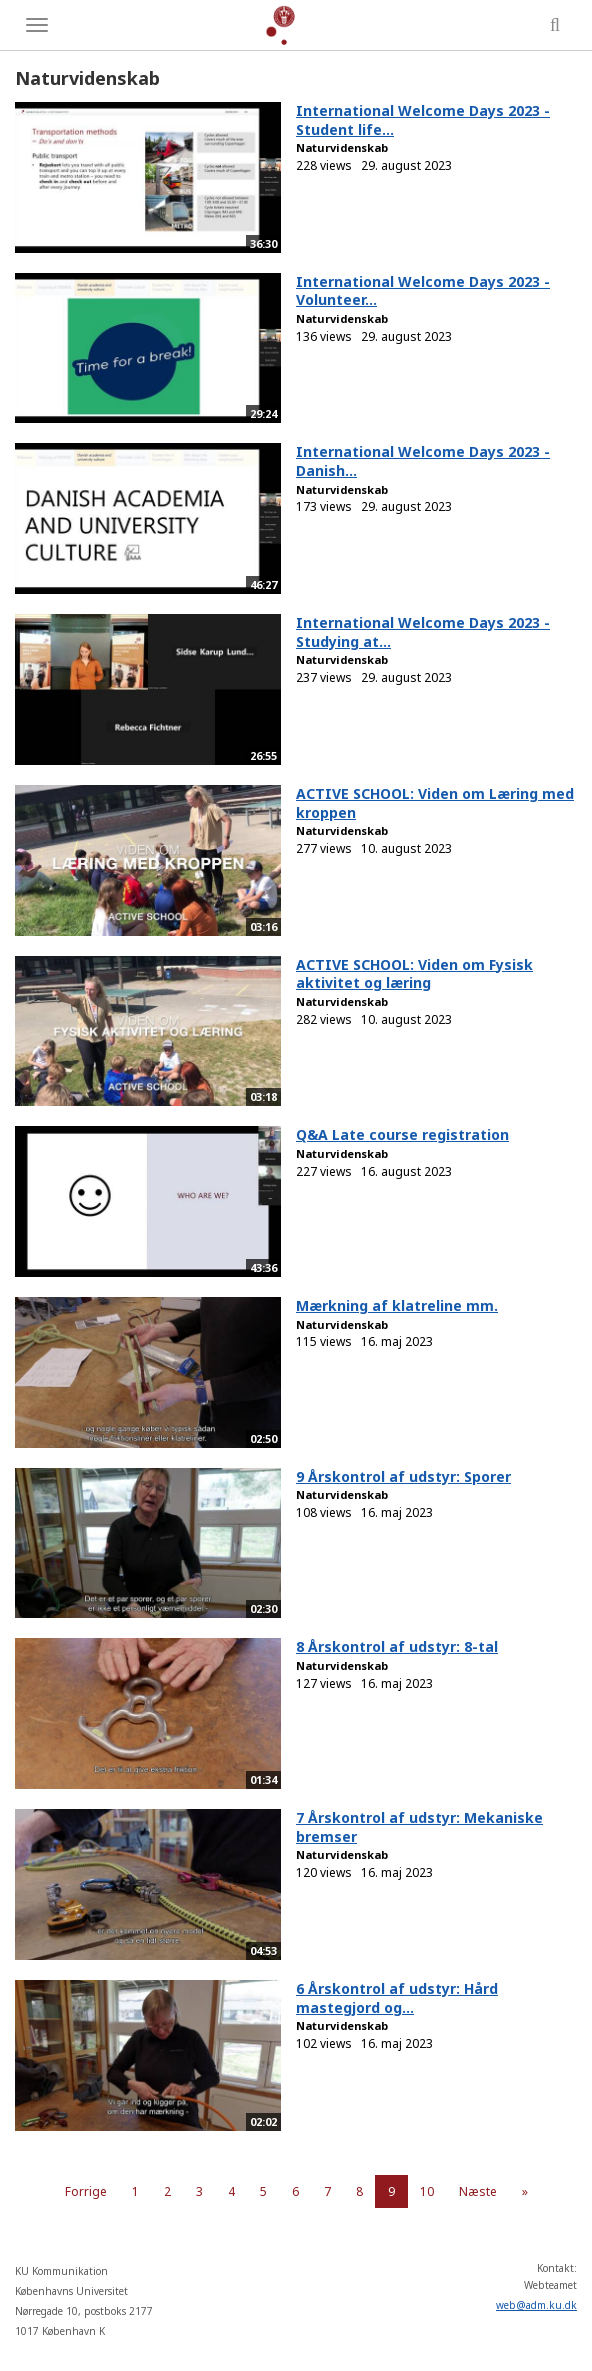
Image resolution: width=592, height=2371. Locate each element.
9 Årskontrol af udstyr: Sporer (403, 1476)
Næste (478, 2191)
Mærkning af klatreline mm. (397, 1305)
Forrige (86, 2191)
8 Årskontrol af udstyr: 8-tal (397, 1646)
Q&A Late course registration (402, 1134)
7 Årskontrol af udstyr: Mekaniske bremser (419, 1827)
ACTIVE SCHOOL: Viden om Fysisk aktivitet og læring (414, 974)
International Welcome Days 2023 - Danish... (423, 461)
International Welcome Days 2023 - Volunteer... (423, 291)
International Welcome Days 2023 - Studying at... (423, 632)
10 (427, 2191)
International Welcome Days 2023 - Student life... (423, 120)
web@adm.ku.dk (536, 2305)
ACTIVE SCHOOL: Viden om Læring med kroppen (435, 803)
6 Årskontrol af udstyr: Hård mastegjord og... (397, 1998)
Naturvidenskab (342, 147)
